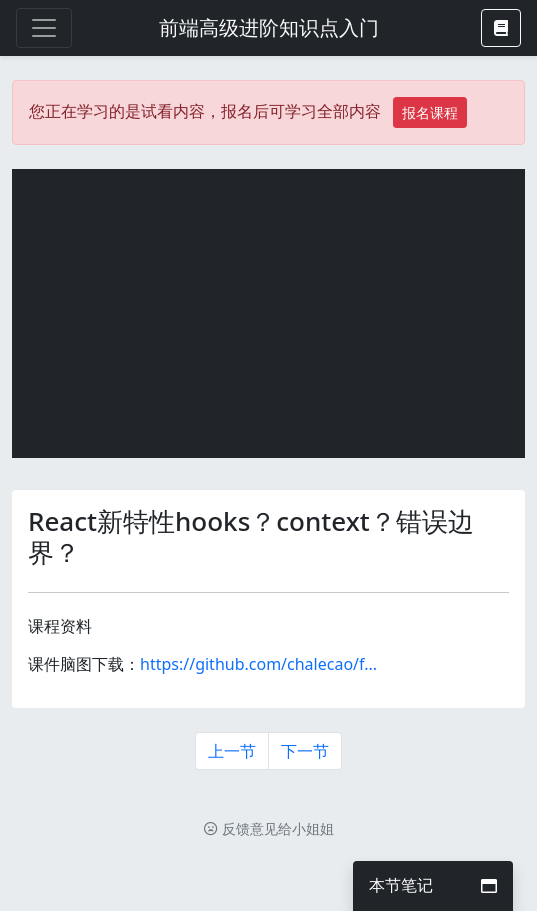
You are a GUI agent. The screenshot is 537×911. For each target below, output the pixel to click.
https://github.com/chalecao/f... (258, 664)
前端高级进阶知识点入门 (269, 27)
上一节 (232, 751)
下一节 (305, 751)
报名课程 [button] (430, 112)
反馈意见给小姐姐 (269, 828)
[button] (501, 28)
